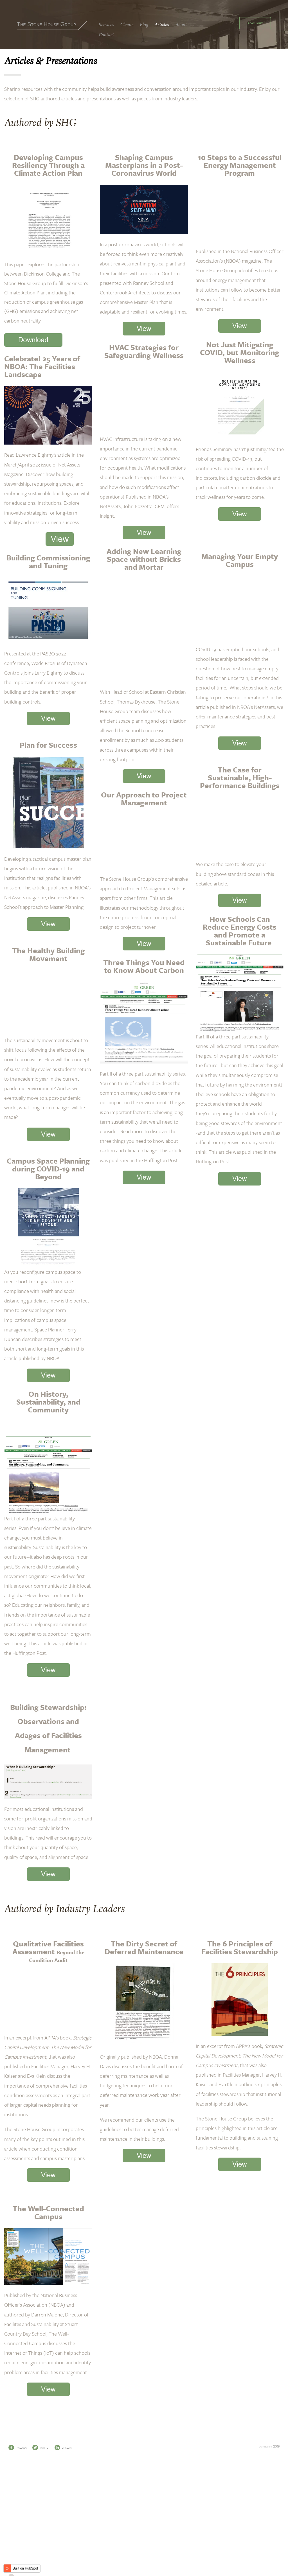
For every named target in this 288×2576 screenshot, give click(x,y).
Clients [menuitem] (127, 24)
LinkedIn (63, 2483)
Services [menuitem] (106, 24)
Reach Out (255, 23)
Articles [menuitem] (161, 24)
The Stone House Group (46, 24)
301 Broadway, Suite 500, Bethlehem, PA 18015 (144, 2544)
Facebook (17, 2483)
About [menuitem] (181, 24)
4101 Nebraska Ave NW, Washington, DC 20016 (144, 2550)
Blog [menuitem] (144, 24)
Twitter (40, 2483)
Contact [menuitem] (106, 34)
